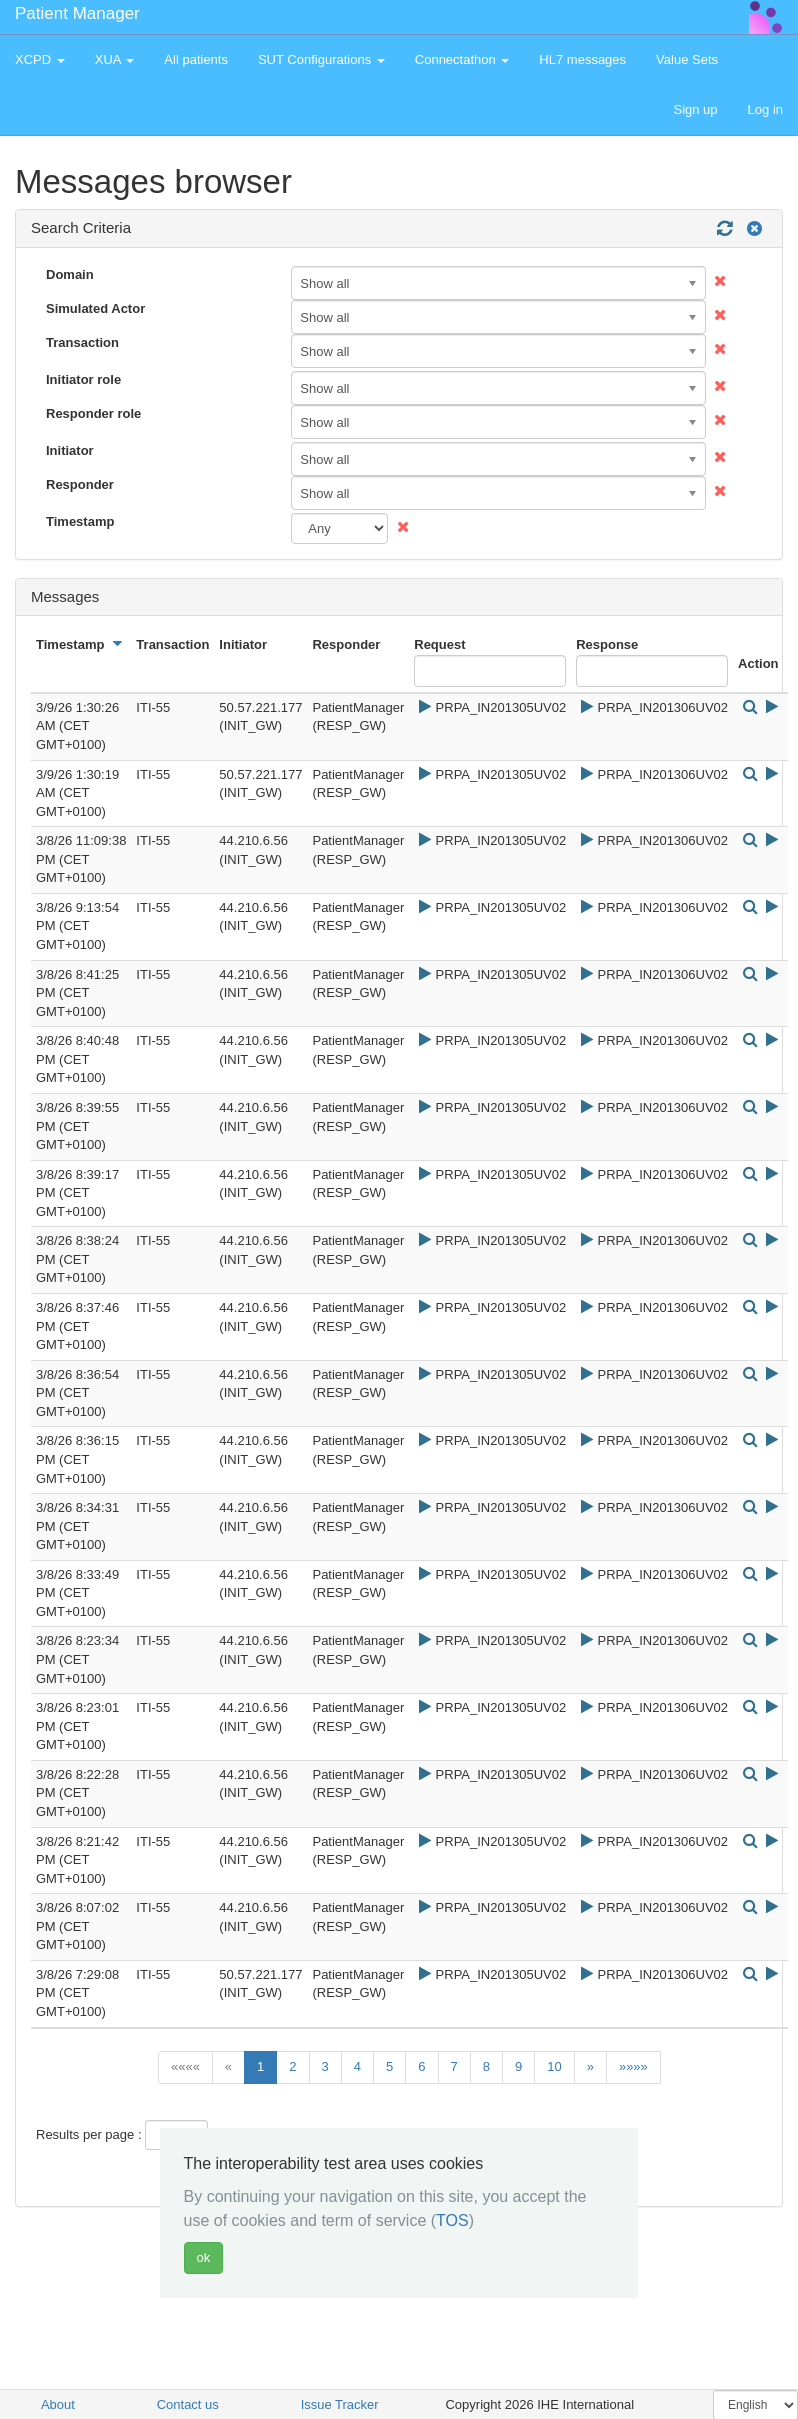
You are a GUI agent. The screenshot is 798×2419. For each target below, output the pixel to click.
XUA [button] (115, 59)
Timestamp (80, 521)
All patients (196, 59)
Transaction (82, 342)
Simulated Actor (95, 308)
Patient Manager (77, 13)
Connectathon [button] (462, 59)
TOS (452, 2220)
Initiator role (83, 379)
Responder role (93, 413)
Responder (80, 484)
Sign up (695, 109)
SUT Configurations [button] (321, 59)
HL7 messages (582, 59)
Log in (765, 109)
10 (554, 2066)
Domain (70, 274)
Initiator (70, 450)
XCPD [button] (40, 59)
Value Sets (687, 59)
